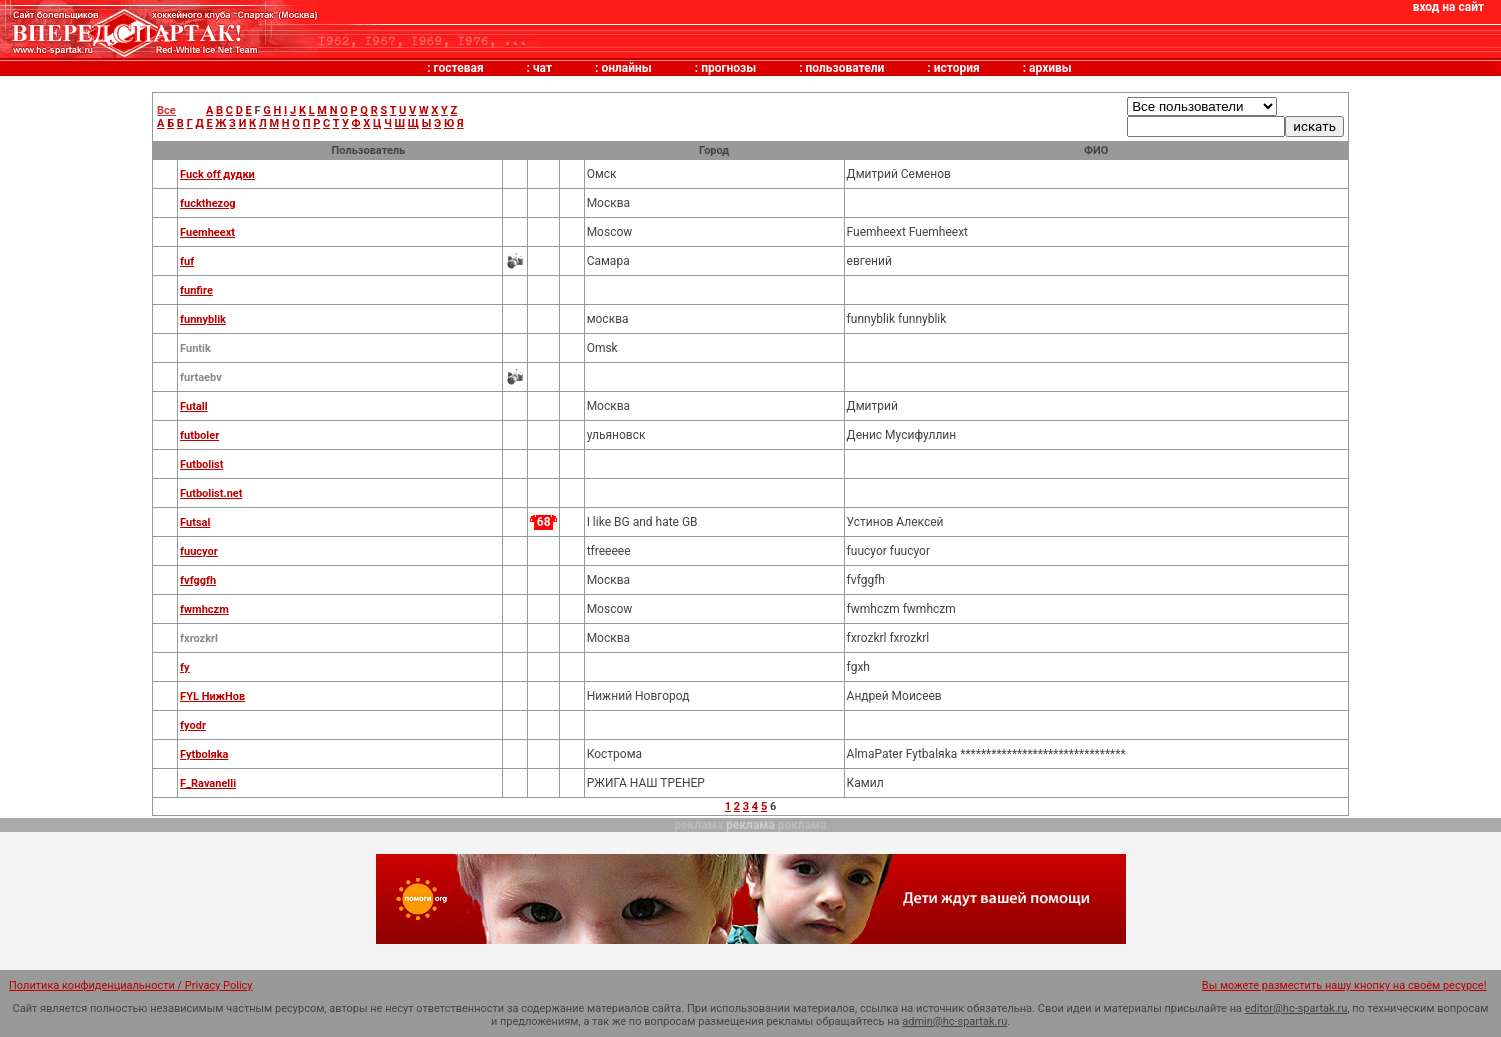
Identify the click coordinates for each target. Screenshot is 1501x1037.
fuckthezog (208, 203)
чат (542, 68)
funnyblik (203, 319)
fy (184, 667)
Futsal (195, 522)
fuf (187, 261)
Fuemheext (207, 232)
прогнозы (728, 68)
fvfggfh (198, 580)
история (957, 68)
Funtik (195, 348)
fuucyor (199, 551)
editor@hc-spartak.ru (1296, 1008)
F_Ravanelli (208, 783)
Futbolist (201, 464)
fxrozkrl (199, 638)
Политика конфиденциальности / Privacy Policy (131, 985)
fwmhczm (204, 609)
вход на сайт (1448, 7)
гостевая (459, 68)
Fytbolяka (204, 754)
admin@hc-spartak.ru (954, 1021)
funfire (196, 290)
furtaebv (201, 377)
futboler (199, 435)
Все (166, 110)
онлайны (626, 68)
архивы (1050, 68)
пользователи (845, 68)
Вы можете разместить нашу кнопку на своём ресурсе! (1344, 985)
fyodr (193, 725)
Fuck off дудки (217, 174)
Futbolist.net (211, 493)
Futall (194, 406)
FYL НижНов (212, 696)
